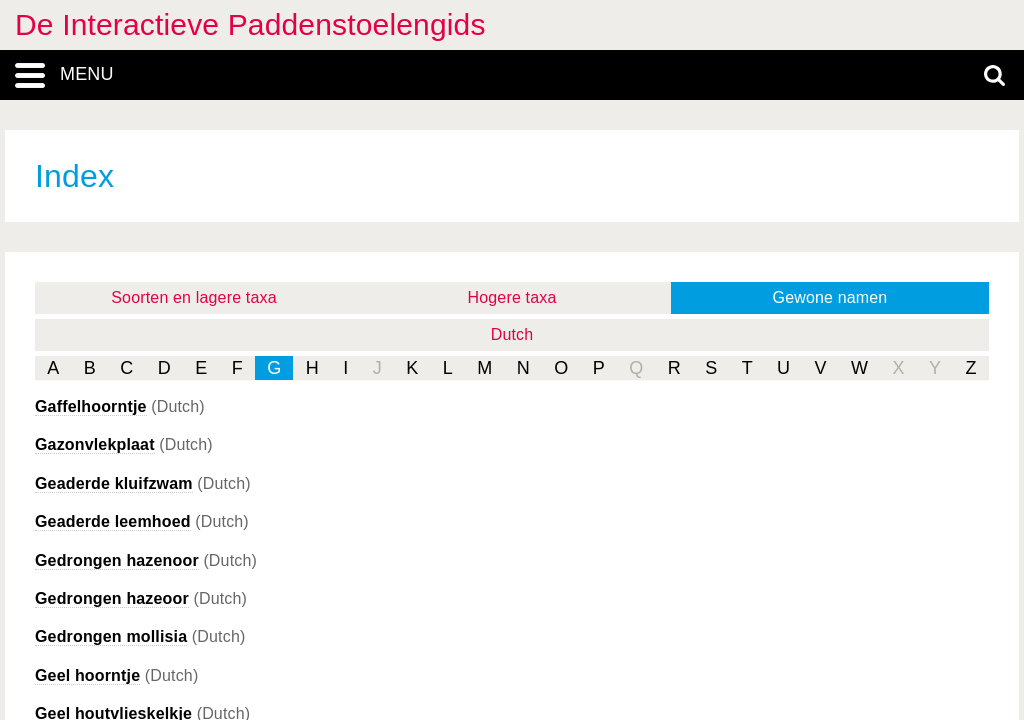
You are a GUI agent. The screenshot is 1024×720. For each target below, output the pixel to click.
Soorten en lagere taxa (193, 297)
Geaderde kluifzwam (114, 483)
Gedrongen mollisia (111, 636)
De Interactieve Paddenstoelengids (250, 24)
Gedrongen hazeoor (112, 598)
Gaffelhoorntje (91, 406)
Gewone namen (830, 297)
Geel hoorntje (87, 675)
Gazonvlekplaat (95, 444)
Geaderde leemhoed (113, 521)
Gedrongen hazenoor (117, 560)
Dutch (512, 334)
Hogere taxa (512, 297)
